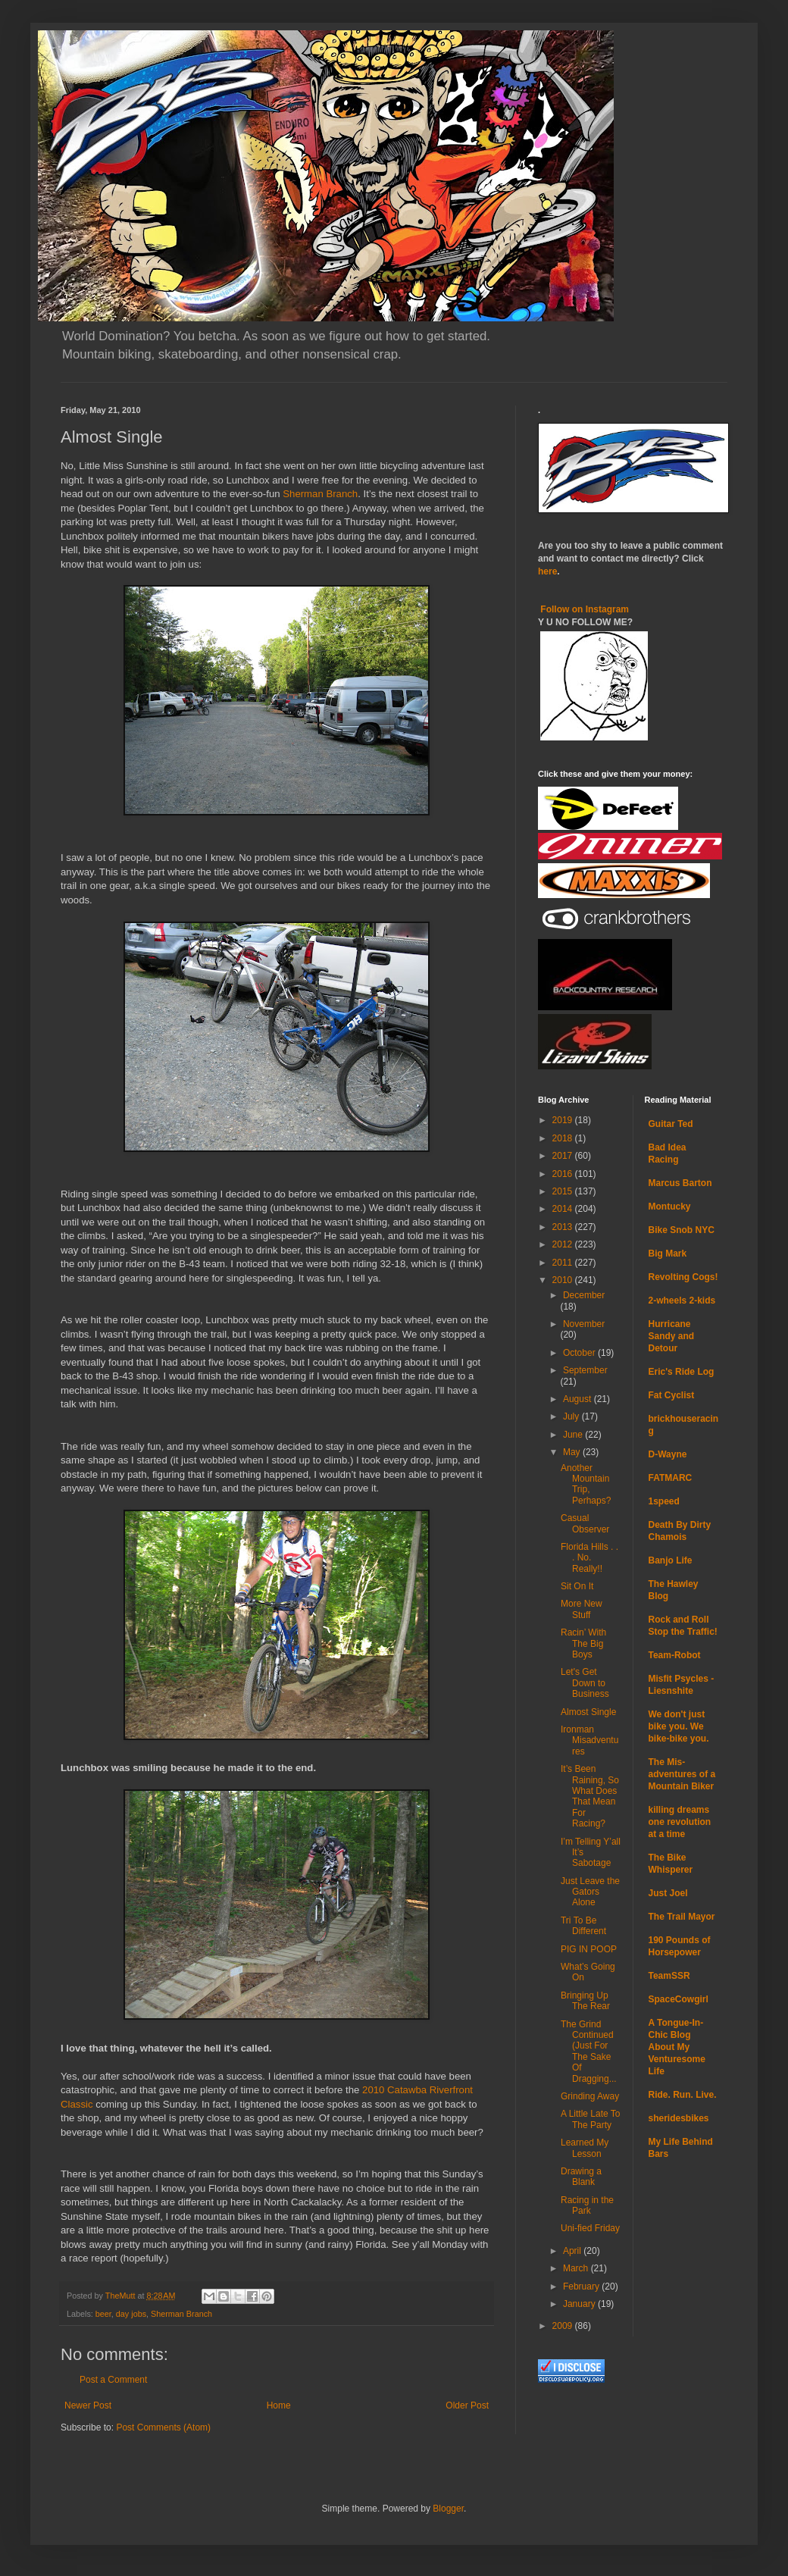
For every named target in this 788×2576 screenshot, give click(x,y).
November (584, 1324)
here (547, 571)
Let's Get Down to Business (585, 1683)
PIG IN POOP (589, 1949)
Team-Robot (675, 1655)
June (574, 1434)
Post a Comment (113, 2379)
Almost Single (588, 1712)
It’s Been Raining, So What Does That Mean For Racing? (590, 1796)
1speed (664, 1501)
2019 (563, 1120)
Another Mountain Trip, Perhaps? (586, 1484)
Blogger (448, 2508)
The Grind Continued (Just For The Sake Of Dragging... (589, 2051)
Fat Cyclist (672, 1395)
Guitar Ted (671, 1124)
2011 (563, 1262)
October (580, 1352)
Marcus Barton (680, 1183)
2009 (563, 2326)
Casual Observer (585, 1523)
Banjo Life (671, 1560)
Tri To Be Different (583, 1925)
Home (279, 2405)
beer (103, 2313)
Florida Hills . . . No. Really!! (589, 1558)
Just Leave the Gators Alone (590, 1892)
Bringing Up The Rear (585, 2000)
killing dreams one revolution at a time (680, 1821)
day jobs (131, 2313)
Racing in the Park (587, 2205)
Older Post (467, 2405)
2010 (563, 1280)
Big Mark (668, 1253)
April (573, 2251)
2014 (563, 1208)
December (584, 1295)
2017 (563, 1155)
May (573, 1452)
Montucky (670, 1206)
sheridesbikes (679, 2118)
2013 (563, 1227)
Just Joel (668, 1893)
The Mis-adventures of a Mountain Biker (682, 1774)
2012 (563, 1244)
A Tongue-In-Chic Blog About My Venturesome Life (677, 2047)
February (582, 2286)
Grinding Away (590, 2096)
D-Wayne (668, 1454)
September (585, 1370)
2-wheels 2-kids (682, 1300)
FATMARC (671, 1478)
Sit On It (577, 1586)
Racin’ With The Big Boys (583, 1643)
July (572, 1416)
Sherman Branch (320, 493)
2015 (563, 1191)
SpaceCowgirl (678, 1999)
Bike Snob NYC (682, 1230)
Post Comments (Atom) (163, 2427)
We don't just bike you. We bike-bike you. (679, 1726)
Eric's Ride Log (682, 1371)
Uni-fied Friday (590, 2228)
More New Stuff (581, 1609)
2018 (563, 1138)
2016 (563, 1174)
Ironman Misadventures (589, 1740)
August (578, 1399)
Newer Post (87, 2405)
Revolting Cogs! (683, 1277)
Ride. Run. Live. (683, 2094)
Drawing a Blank (581, 2176)
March (577, 2268)
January (580, 2304)
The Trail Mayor (682, 1916)
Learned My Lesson (584, 2147)
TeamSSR (669, 1975)
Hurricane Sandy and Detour (672, 1336)
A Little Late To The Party (591, 2119)
